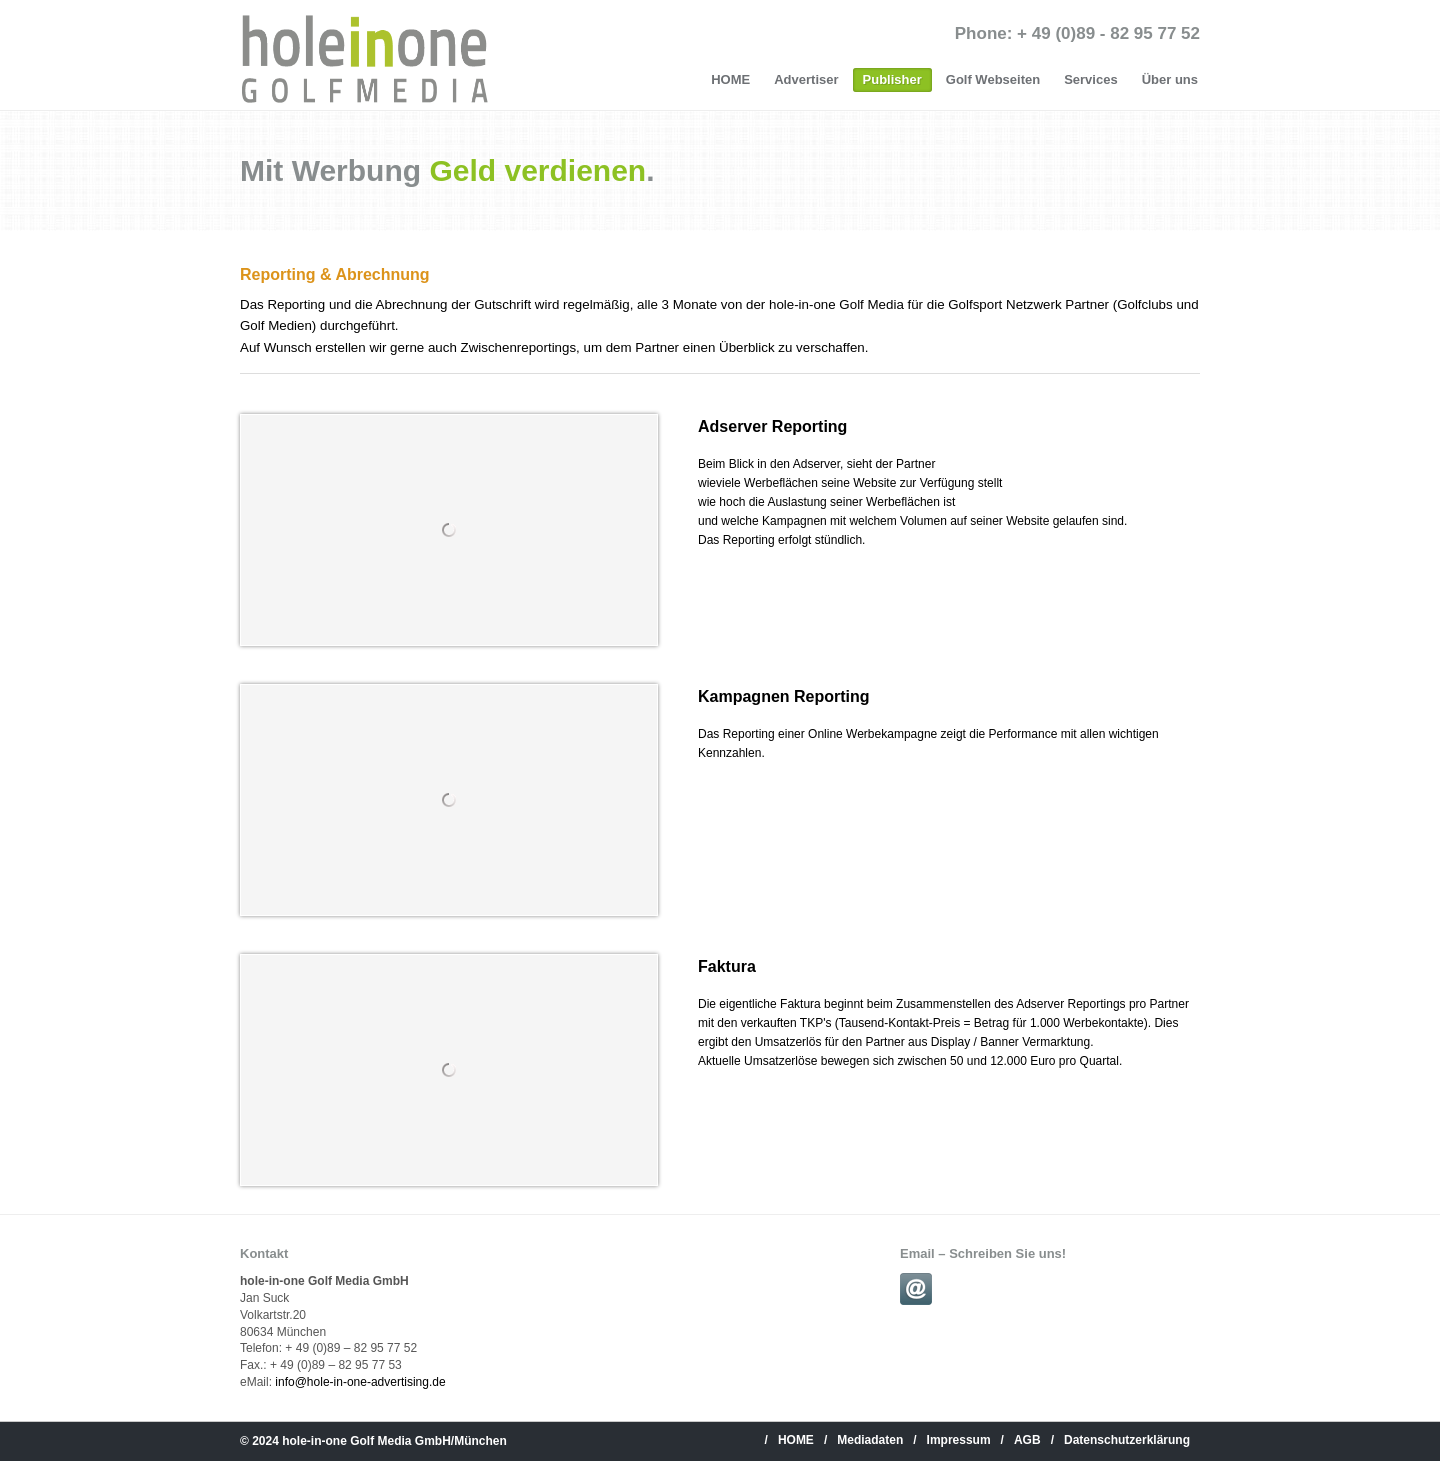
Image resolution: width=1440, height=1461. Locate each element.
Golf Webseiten (993, 79)
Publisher (892, 79)
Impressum (959, 1440)
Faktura (727, 966)
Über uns (1170, 79)
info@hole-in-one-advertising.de (360, 1382)
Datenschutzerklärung (1127, 1440)
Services (1091, 79)
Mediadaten (870, 1440)
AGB (1027, 1440)
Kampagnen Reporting (784, 696)
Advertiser (806, 79)
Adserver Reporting (772, 426)
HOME (730, 79)
